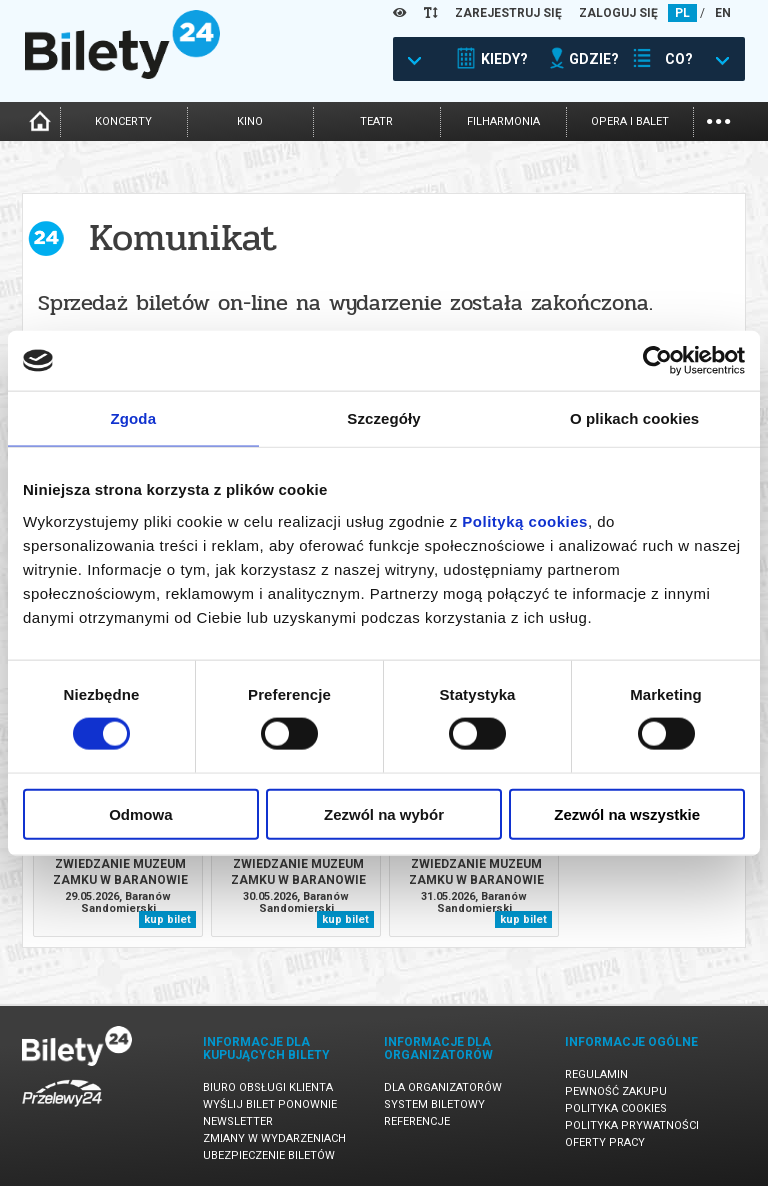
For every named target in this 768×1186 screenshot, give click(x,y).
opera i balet (630, 121)
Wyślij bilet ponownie (270, 1104)
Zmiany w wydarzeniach (274, 1138)
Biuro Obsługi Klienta (268, 1087)
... (718, 119)
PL (682, 13)
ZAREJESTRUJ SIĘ (508, 13)
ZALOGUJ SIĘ (618, 13)
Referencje (417, 1121)
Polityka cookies (616, 1108)
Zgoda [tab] (134, 418)
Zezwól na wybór (384, 813)
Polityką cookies (525, 520)
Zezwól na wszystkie (627, 813)
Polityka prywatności (632, 1125)
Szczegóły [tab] (383, 418)
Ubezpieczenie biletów (269, 1155)
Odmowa (140, 813)
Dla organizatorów (443, 1087)
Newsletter (238, 1121)
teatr (376, 121)
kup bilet (167, 919)
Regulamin (596, 1074)
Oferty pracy (605, 1142)
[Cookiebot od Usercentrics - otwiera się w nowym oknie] (657, 361)
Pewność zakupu (616, 1091)
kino (250, 121)
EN (723, 13)
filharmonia (503, 121)
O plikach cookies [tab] (634, 418)
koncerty (123, 121)
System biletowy (434, 1104)
